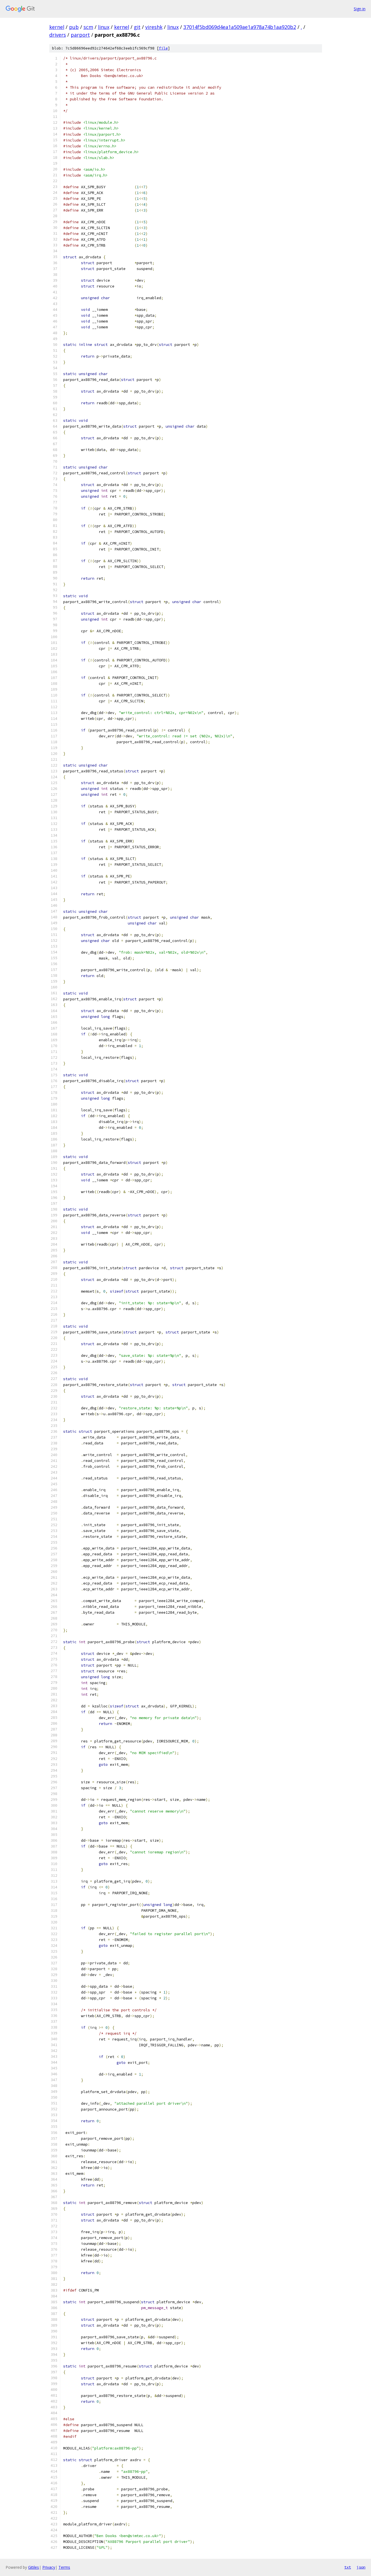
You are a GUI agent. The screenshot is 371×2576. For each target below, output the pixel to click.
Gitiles (33, 2567)
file (163, 48)
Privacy (48, 2567)
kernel (56, 27)
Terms (64, 2567)
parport (80, 34)
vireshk (154, 27)
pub (74, 27)
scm (88, 27)
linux (103, 27)
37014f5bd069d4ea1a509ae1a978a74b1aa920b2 (239, 27)
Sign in (359, 8)
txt (347, 2567)
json (361, 2567)
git (137, 27)
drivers (57, 34)
